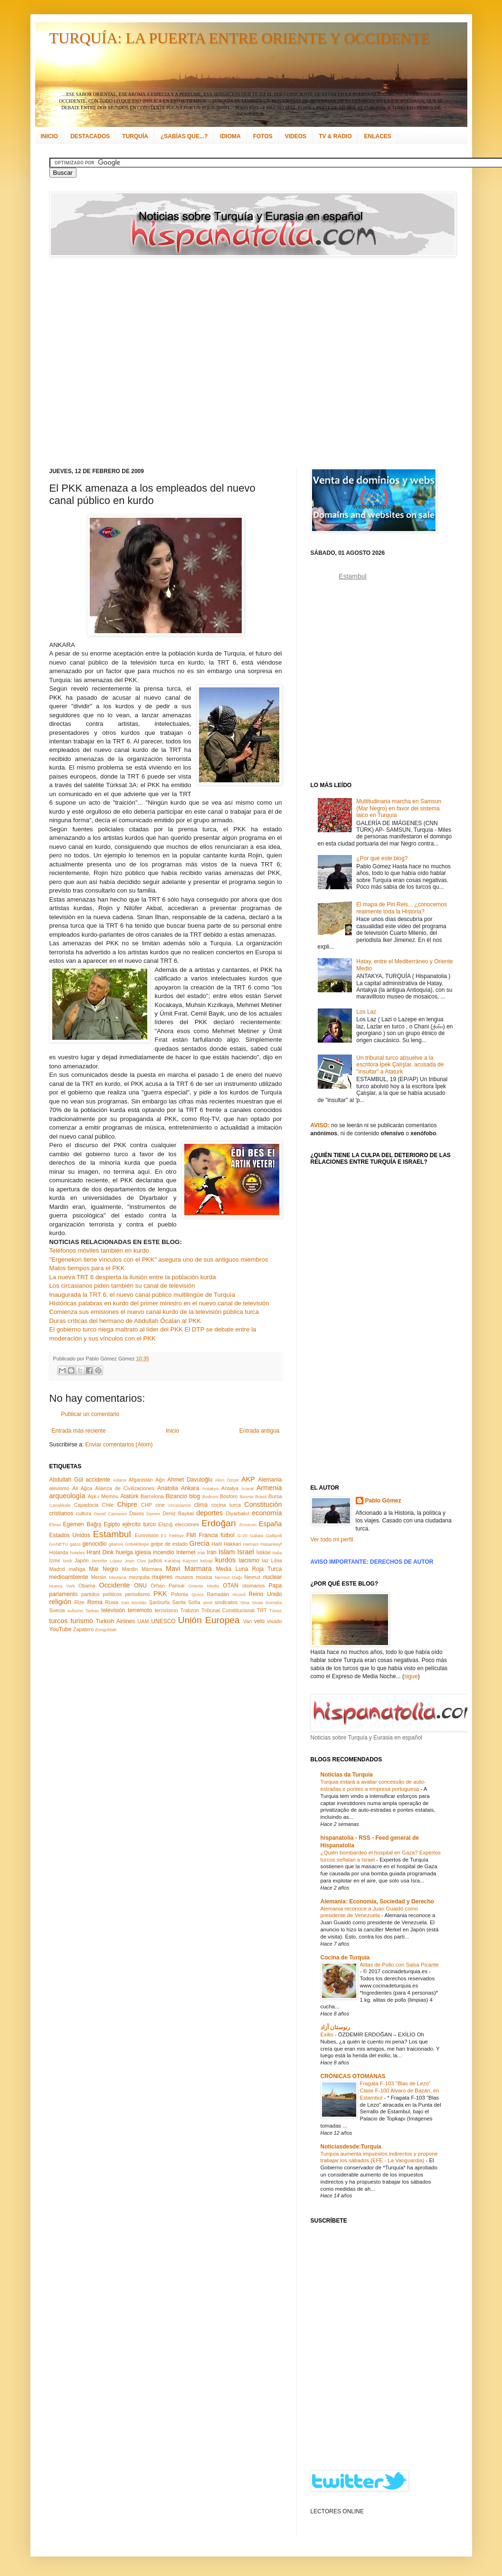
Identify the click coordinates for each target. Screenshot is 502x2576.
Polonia (179, 1594)
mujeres (162, 1577)
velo (259, 1621)
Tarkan (92, 1610)
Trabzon (189, 1610)
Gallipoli (273, 1535)
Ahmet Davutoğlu (190, 1479)
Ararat (247, 1488)
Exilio (328, 2034)
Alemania (270, 1479)
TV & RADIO (335, 136)
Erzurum (247, 1524)
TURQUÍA (135, 136)
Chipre (127, 1504)
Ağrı (160, 1480)
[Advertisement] (100, 362)
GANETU (58, 1544)
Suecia (57, 1610)
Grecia (199, 1543)
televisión (113, 1610)
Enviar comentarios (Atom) (119, 1444)
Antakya (210, 1488)
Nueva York (62, 1585)
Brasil (261, 1496)
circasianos (179, 1505)
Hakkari (232, 1544)
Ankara (190, 1488)
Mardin (130, 1569)
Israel (245, 1552)
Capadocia (86, 1505)
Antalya (229, 1488)
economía (267, 1513)
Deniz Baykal (177, 1513)
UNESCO (163, 1621)
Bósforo (228, 1496)
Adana (119, 1480)
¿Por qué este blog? (381, 858)
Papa (275, 1585)
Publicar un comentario (90, 1414)
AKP (248, 1479)
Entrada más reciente (79, 1430)
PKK (160, 1593)
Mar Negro (103, 1569)
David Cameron (110, 1513)
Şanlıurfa (159, 1602)
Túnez (275, 1610)
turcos (58, 1621)
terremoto (140, 1610)
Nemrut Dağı (228, 1577)
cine (160, 1505)
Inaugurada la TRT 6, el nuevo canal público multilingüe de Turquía (142, 1294)
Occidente (114, 1585)
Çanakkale (60, 1505)
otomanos (253, 1585)
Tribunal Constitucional (228, 1610)
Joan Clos (135, 1560)
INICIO (49, 136)
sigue (411, 1676)
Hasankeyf (271, 1544)
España (270, 1524)
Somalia (273, 1602)
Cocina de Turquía (345, 1957)
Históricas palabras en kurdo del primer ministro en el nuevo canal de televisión (159, 1303)
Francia (208, 1535)
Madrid (57, 1569)
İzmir (54, 1560)
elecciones (187, 1524)
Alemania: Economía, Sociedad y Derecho (377, 1901)
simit (207, 1602)
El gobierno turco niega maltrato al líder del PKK (116, 1329)
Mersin (98, 1577)
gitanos (116, 1544)
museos (184, 1577)
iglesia (143, 1552)
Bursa (275, 1496)
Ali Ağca (82, 1488)
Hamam (251, 1544)
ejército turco (139, 1524)
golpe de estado (169, 1544)
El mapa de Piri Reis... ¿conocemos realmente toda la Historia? (401, 907)
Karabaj (172, 1560)
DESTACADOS (90, 136)
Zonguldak (105, 1629)
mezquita (139, 1577)
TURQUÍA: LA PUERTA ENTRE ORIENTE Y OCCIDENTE (239, 38)
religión (60, 1602)
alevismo (59, 1488)
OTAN (230, 1585)
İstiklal (263, 1552)
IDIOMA (230, 136)
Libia (276, 1560)
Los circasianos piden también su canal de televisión (122, 1285)
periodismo (137, 1594)
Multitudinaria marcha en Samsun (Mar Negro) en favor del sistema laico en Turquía (398, 808)
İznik (67, 1560)
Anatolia (167, 1488)
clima (201, 1505)
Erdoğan (218, 1523)
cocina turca (226, 1505)
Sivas (257, 1602)
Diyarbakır (237, 1513)
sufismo (75, 1610)
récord (238, 1594)
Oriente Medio (204, 1585)
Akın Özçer (227, 1480)
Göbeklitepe (137, 1544)
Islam (226, 1552)
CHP (146, 1505)
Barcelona (152, 1496)
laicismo (248, 1560)
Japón (81, 1560)
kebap (206, 1560)
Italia (277, 1552)
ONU (140, 1585)
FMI (191, 1535)
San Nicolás (134, 1602)
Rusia (112, 1602)
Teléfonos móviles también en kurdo (99, 1250)
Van (247, 1621)
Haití (217, 1544)
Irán (212, 1552)
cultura (83, 1513)
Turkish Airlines (115, 1621)
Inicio (172, 1430)
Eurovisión (147, 1535)
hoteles (77, 1552)
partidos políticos (101, 1594)
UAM (143, 1621)
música (204, 1577)
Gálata (256, 1535)
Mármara (152, 1569)
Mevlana (117, 1577)
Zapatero (83, 1629)
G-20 (242, 1535)
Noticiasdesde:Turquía (351, 2146)
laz (265, 1560)
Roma (95, 1602)
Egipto (112, 1524)
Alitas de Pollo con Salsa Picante (399, 1965)
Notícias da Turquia (347, 1774)
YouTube (60, 1629)
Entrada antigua (259, 1430)
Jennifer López (106, 1560)
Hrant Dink (100, 1552)
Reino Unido (265, 1594)
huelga (124, 1552)
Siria (244, 1602)
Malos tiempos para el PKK (87, 1268)
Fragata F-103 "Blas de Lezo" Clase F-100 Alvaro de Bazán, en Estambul (399, 2091)
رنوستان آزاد (335, 2027)
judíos (155, 1560)
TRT (262, 1610)
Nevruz (252, 1577)
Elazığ (165, 1524)
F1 (163, 1535)
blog (194, 1496)
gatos (75, 1544)
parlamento (63, 1594)
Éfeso (55, 1524)
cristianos (61, 1513)
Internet (186, 1552)
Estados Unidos (69, 1535)
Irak (201, 1552)
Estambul (112, 1534)
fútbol (227, 1535)
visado (274, 1621)
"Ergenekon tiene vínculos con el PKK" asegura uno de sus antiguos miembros (158, 1259)
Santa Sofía (186, 1602)
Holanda (58, 1552)
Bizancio (176, 1496)
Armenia (269, 1488)
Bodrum (210, 1496)
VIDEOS (295, 136)
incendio (163, 1552)
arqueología (67, 1496)
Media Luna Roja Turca (249, 1569)
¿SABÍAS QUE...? (184, 136)
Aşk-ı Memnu (103, 1496)
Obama (86, 1585)
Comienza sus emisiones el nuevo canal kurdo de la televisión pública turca (154, 1311)
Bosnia (246, 1496)
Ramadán (218, 1594)
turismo (82, 1621)
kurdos (225, 1560)
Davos (136, 1513)
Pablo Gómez (383, 1500)
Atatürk (129, 1496)
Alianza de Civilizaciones (124, 1488)
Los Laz (366, 1011)
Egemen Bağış (82, 1524)
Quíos (197, 1594)
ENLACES (377, 136)
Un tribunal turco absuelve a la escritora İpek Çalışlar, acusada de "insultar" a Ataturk (400, 1065)
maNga (76, 1569)
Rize (79, 1602)
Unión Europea (209, 1620)
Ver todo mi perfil (332, 1539)
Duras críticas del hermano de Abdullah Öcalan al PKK (125, 1320)
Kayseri (190, 1560)
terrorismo (166, 1610)
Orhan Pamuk (168, 1585)
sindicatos (226, 1602)
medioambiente (68, 1577)
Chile (108, 1505)
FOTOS (263, 136)
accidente (98, 1479)
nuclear (272, 1577)
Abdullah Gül (66, 1479)
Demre (153, 1513)
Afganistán (141, 1480)
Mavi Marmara (189, 1568)
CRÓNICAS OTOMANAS (353, 2076)
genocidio (94, 1543)
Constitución (263, 1504)
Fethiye (176, 1535)
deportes (209, 1513)
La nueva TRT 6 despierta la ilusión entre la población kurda (132, 1277)
